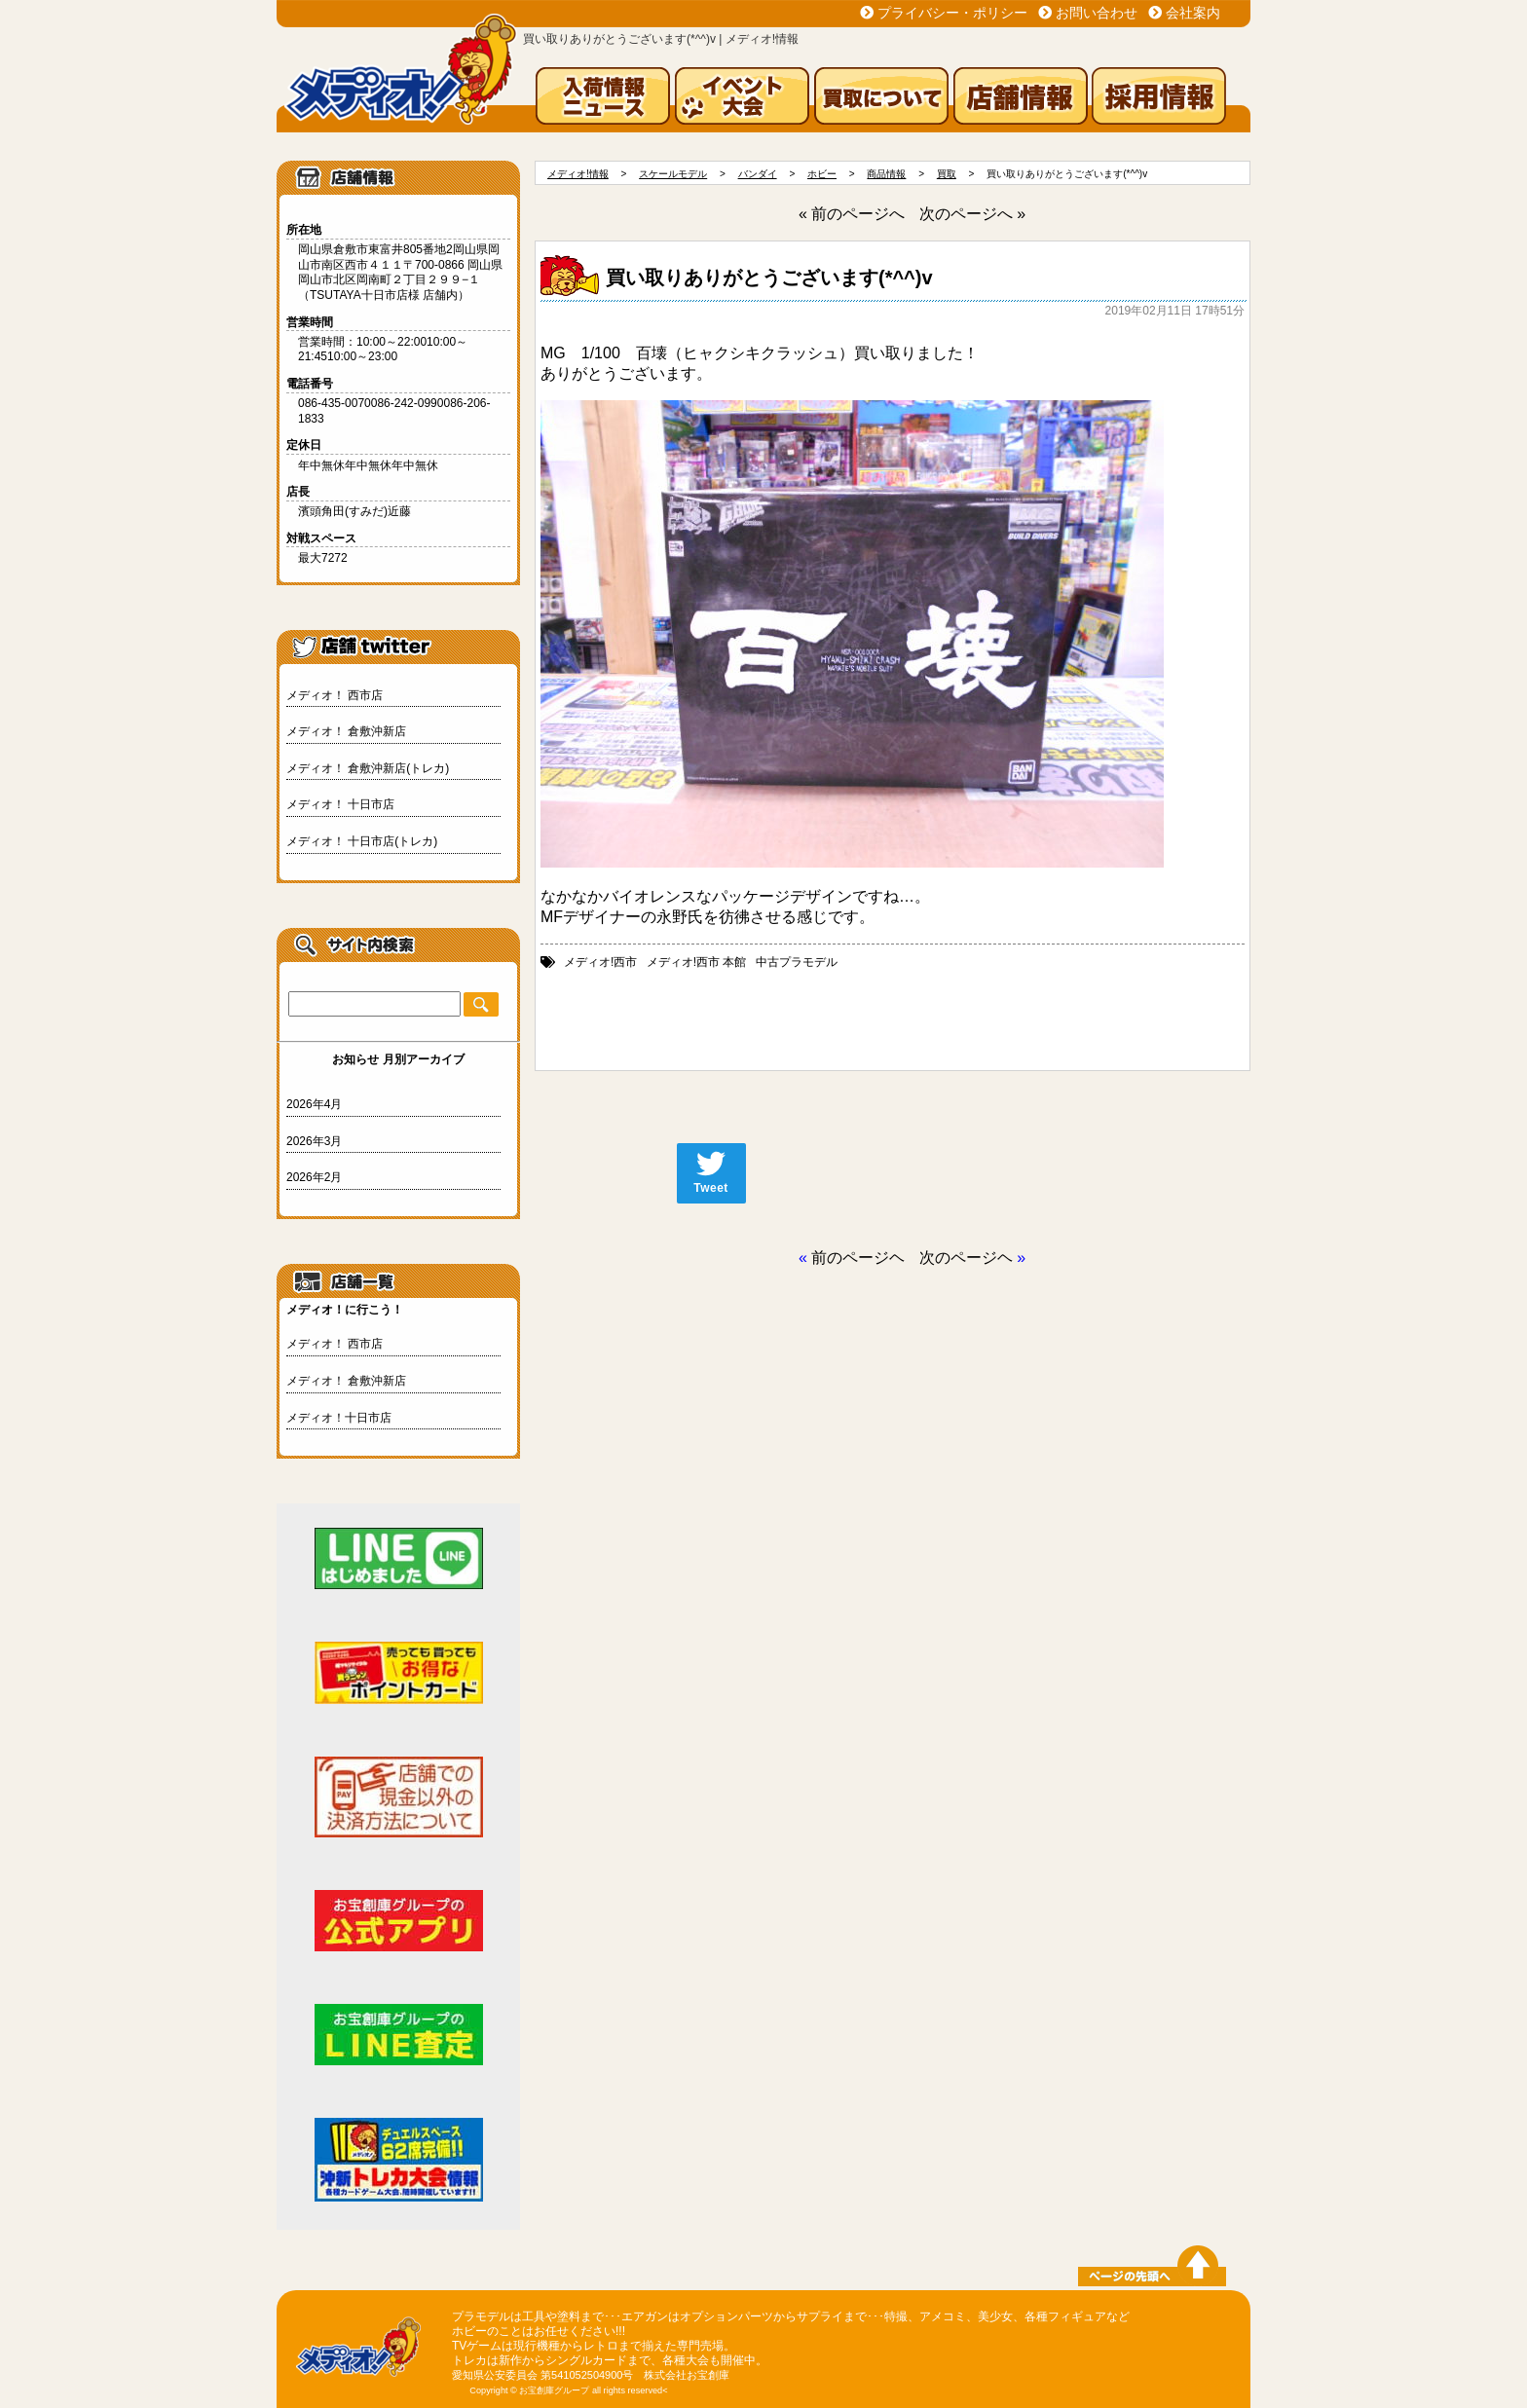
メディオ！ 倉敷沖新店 (346, 731)
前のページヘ (858, 1257)
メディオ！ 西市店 (334, 695)
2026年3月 (314, 1141)
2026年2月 (314, 1177)
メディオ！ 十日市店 (340, 804)
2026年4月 (314, 1104)
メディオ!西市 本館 (697, 962)
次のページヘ (966, 1257)
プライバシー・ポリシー (952, 12)
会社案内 (1193, 12)
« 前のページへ (852, 213)
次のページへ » (972, 213)
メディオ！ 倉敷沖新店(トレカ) (367, 768)
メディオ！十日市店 (338, 1418)
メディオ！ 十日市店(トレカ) (361, 841)
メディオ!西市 (600, 962)
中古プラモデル (797, 962)
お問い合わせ (1096, 12)
